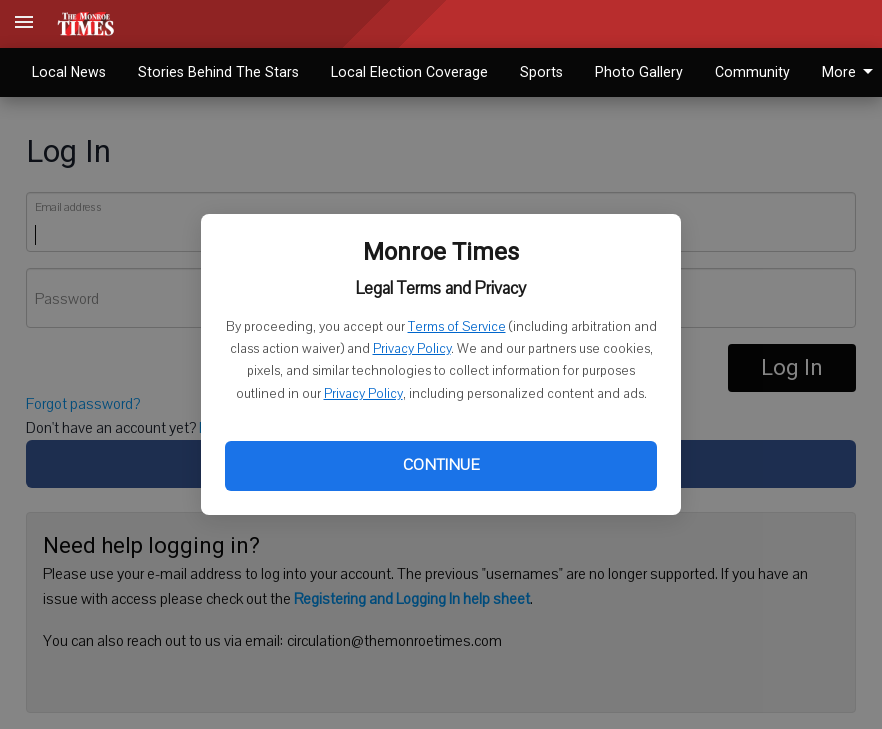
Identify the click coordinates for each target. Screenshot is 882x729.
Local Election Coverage (409, 72)
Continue (441, 465)
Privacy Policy (412, 349)
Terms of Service (457, 327)
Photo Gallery (639, 72)
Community (752, 72)
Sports (541, 72)
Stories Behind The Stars (218, 72)
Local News (69, 72)
